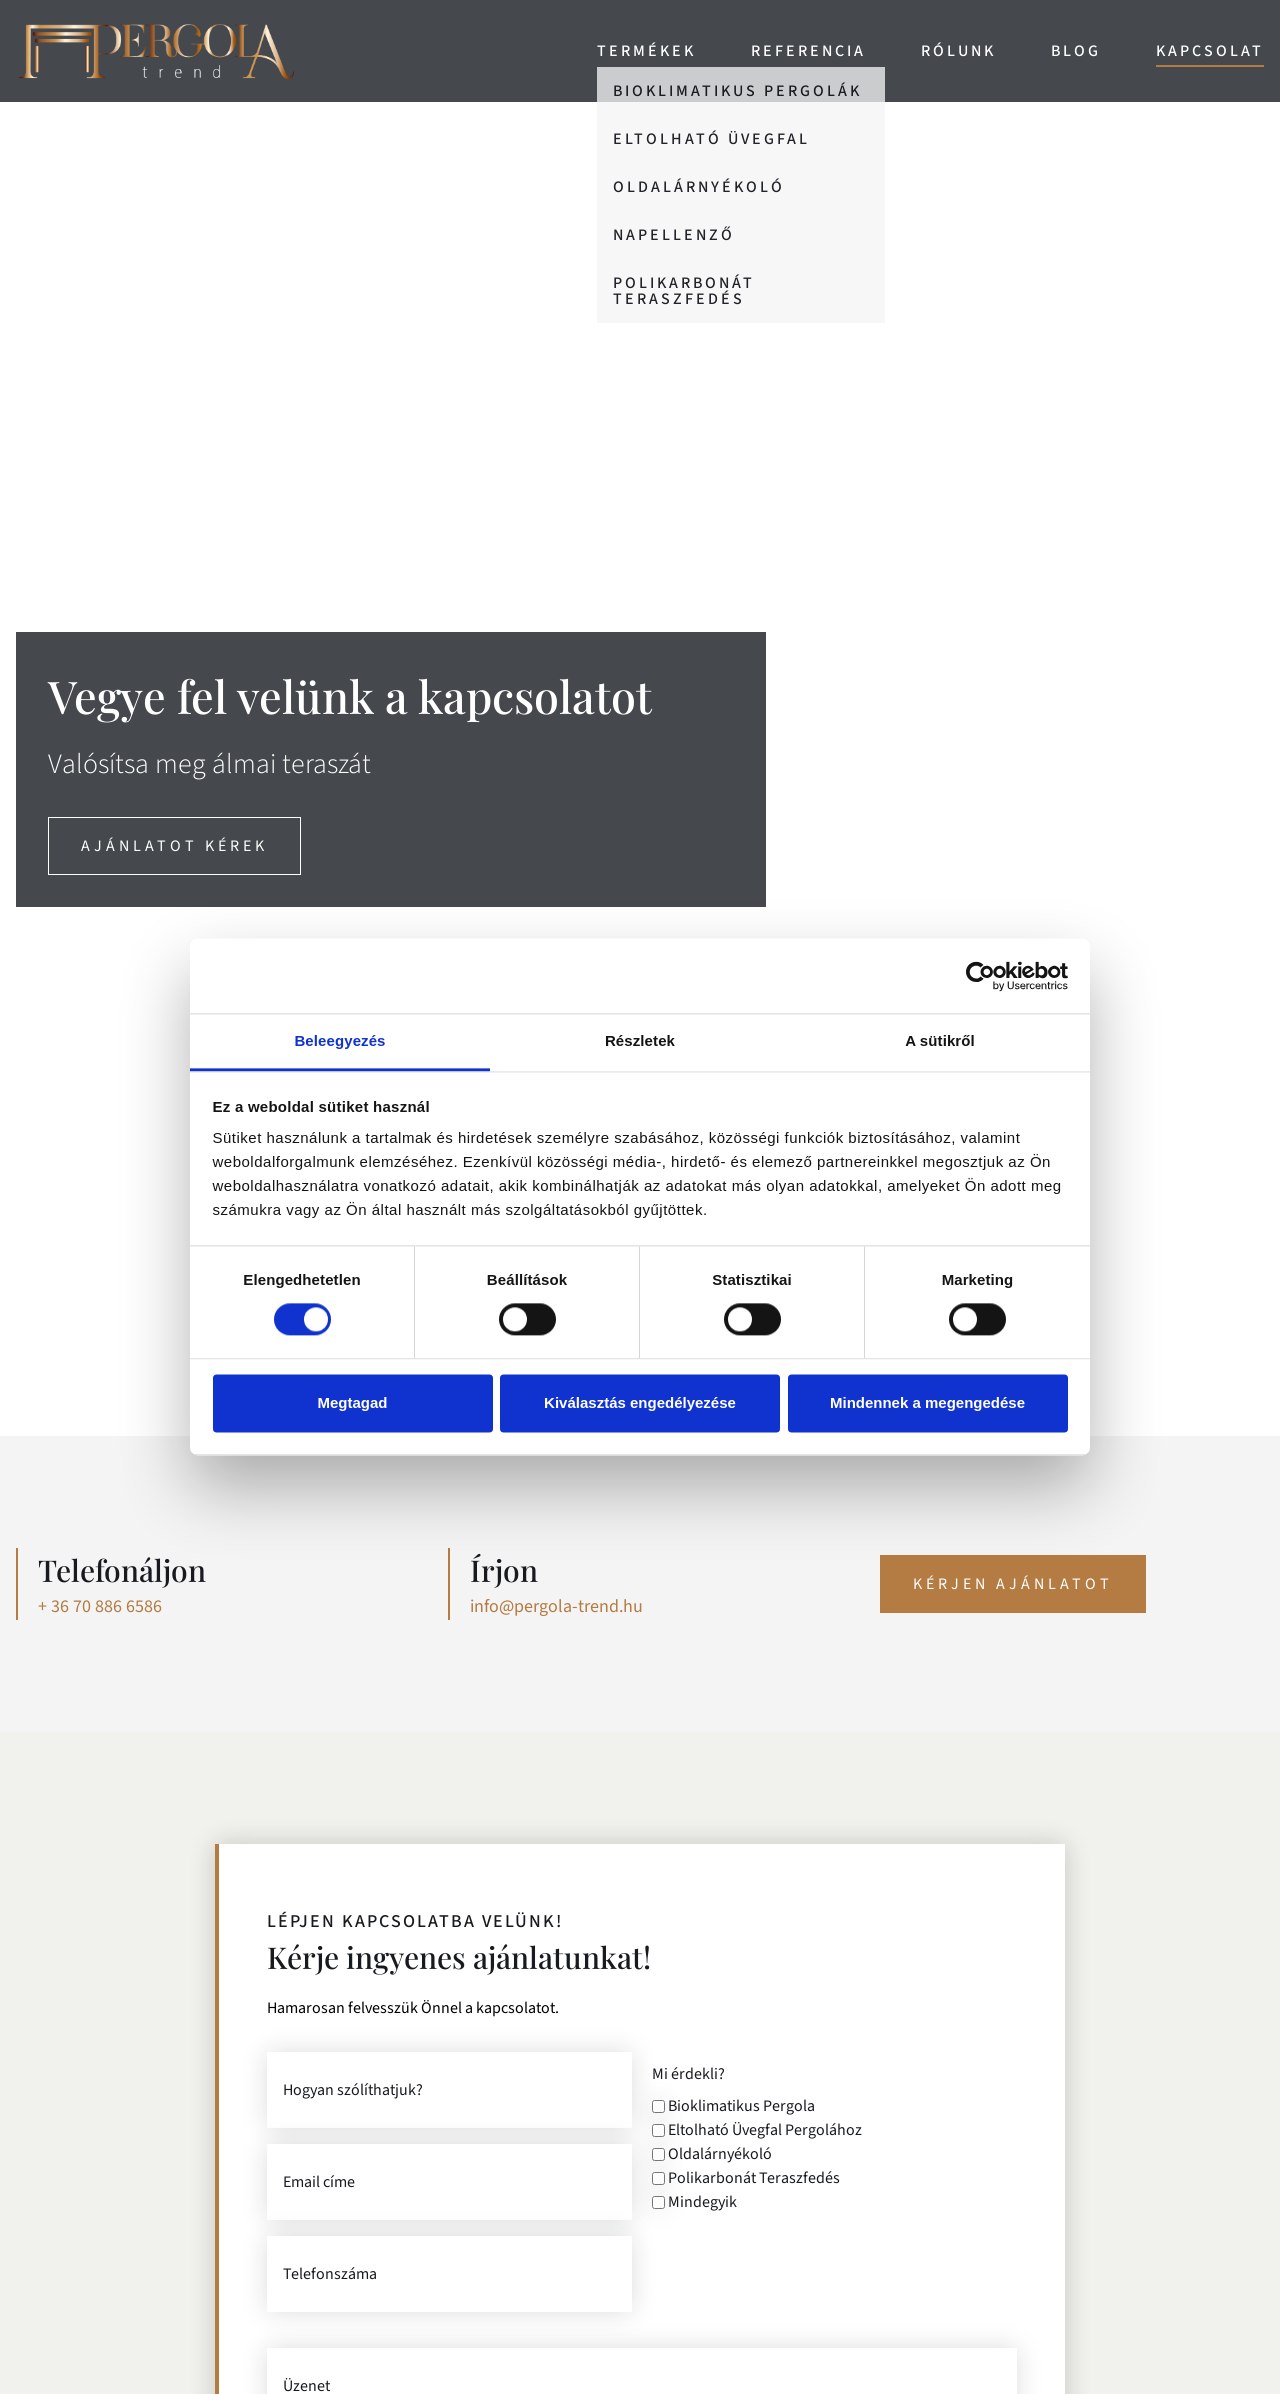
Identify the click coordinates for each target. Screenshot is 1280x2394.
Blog (1076, 51)
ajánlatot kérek (174, 846)
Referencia (808, 51)
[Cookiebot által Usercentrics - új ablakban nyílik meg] (980, 976)
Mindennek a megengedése (927, 1402)
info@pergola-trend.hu (556, 1606)
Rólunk (958, 51)
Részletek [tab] (640, 1040)
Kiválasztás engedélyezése (640, 1402)
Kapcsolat (1210, 51)
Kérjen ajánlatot (1013, 1584)
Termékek (646, 51)
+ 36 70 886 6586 (100, 1606)
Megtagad (352, 1402)
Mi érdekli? (688, 2074)
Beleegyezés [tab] (339, 1040)
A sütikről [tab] (940, 1040)
